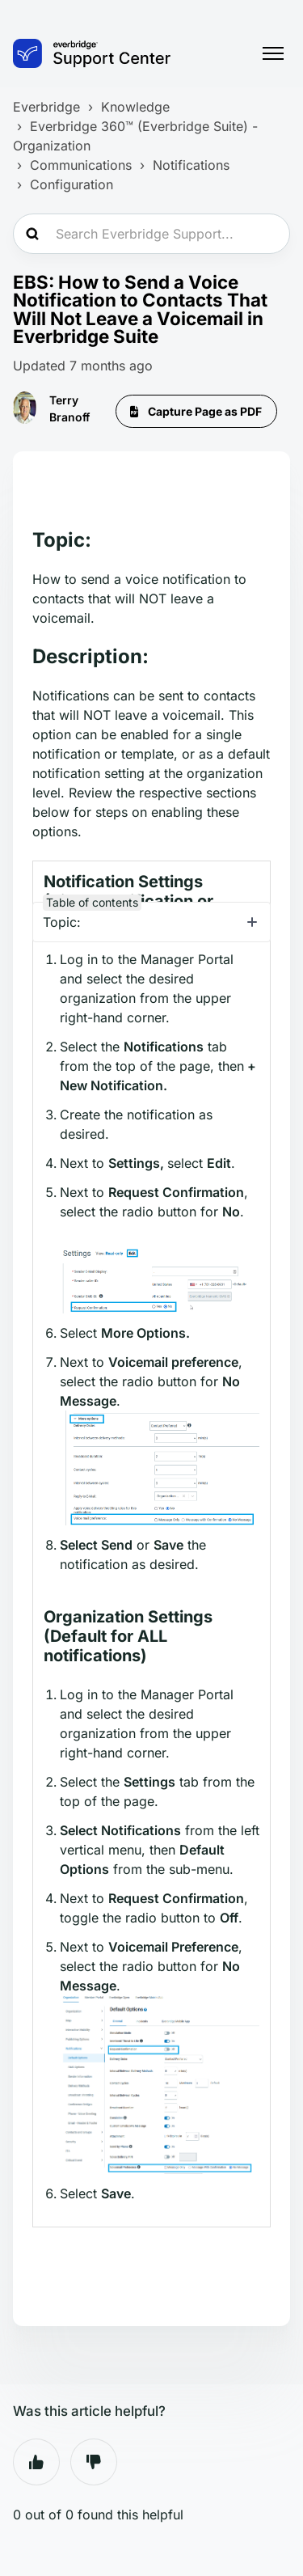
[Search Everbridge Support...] (151, 234)
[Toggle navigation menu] (273, 53)
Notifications (191, 165)
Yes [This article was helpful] (36, 2462)
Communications (81, 165)
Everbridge (46, 107)
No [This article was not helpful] (93, 2462)
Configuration (71, 184)
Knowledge (135, 107)
